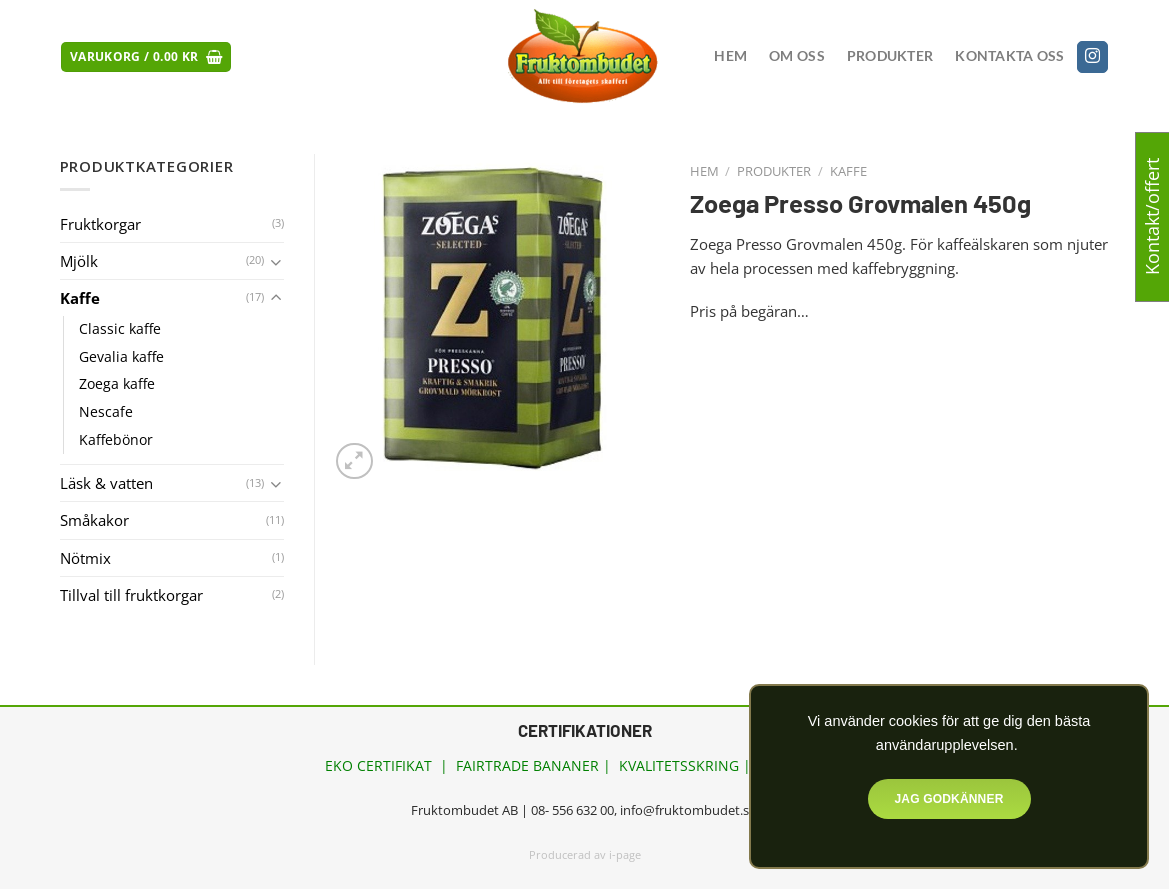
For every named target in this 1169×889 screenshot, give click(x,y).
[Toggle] (276, 261)
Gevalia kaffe (121, 357)
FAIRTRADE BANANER (527, 765)
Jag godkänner (948, 799)
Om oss (797, 56)
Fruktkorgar (100, 224)
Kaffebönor (116, 440)
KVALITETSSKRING (679, 765)
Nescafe (106, 412)
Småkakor (94, 520)
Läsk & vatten (106, 483)
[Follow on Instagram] (1092, 57)
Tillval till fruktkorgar (131, 595)
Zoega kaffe (117, 384)
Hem (730, 56)
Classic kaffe (120, 329)
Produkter (890, 56)
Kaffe (848, 171)
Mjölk (79, 261)
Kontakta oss (1009, 56)
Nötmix (85, 558)
